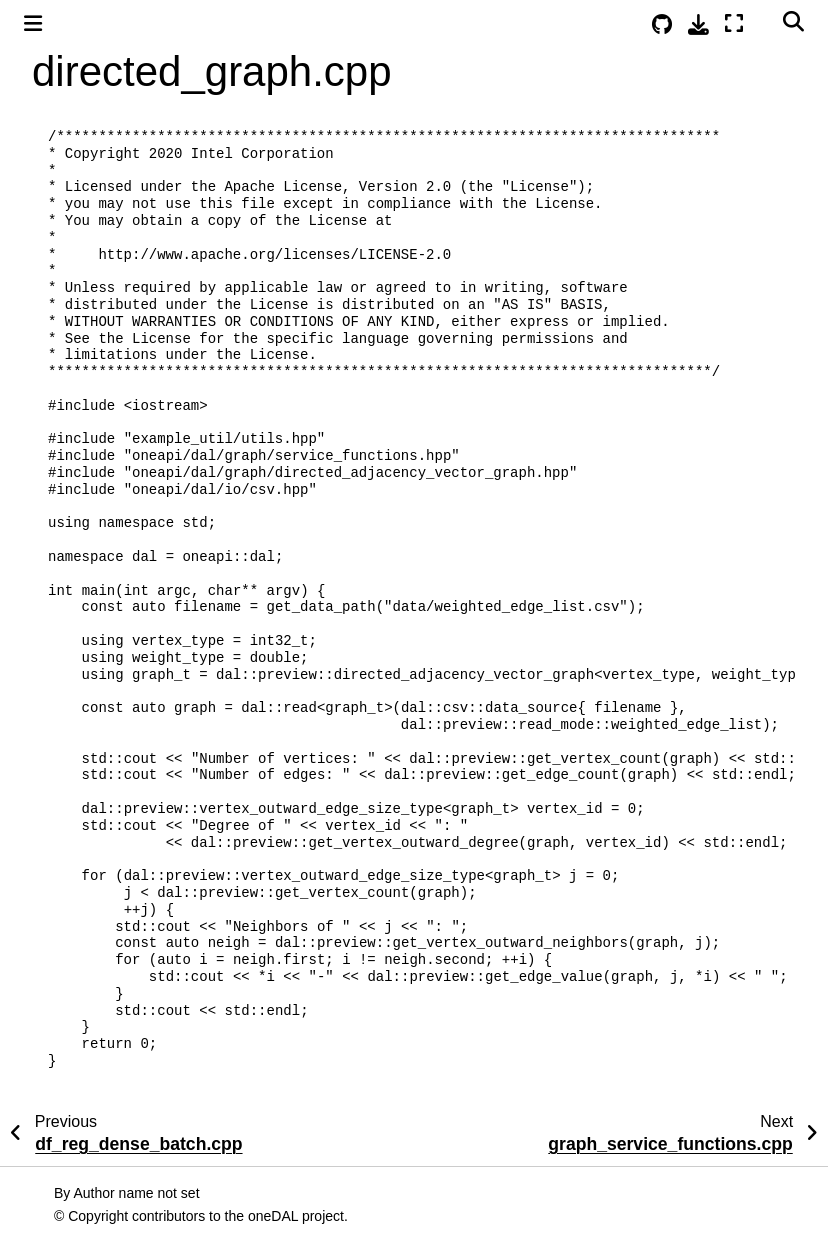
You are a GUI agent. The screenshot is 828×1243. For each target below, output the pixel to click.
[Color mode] (763, 21)
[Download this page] (698, 24)
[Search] (793, 21)
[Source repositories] (662, 24)
